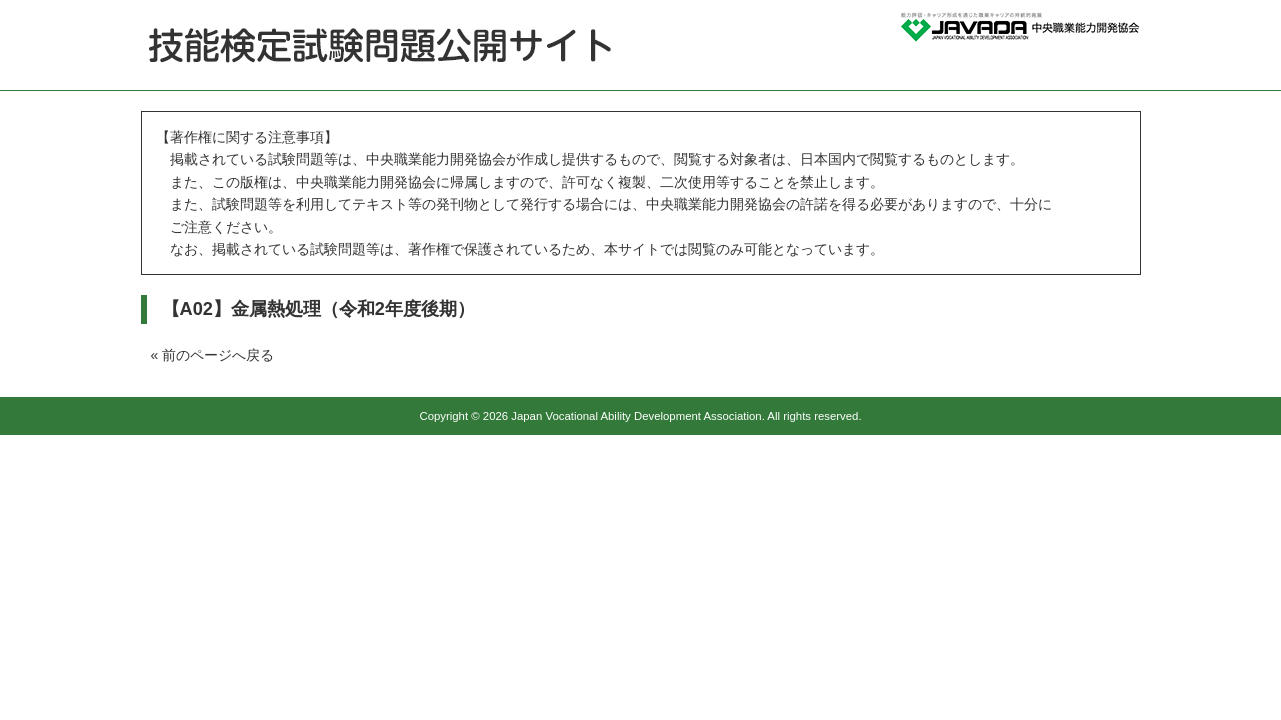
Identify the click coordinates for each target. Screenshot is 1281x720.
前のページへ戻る (218, 355)
